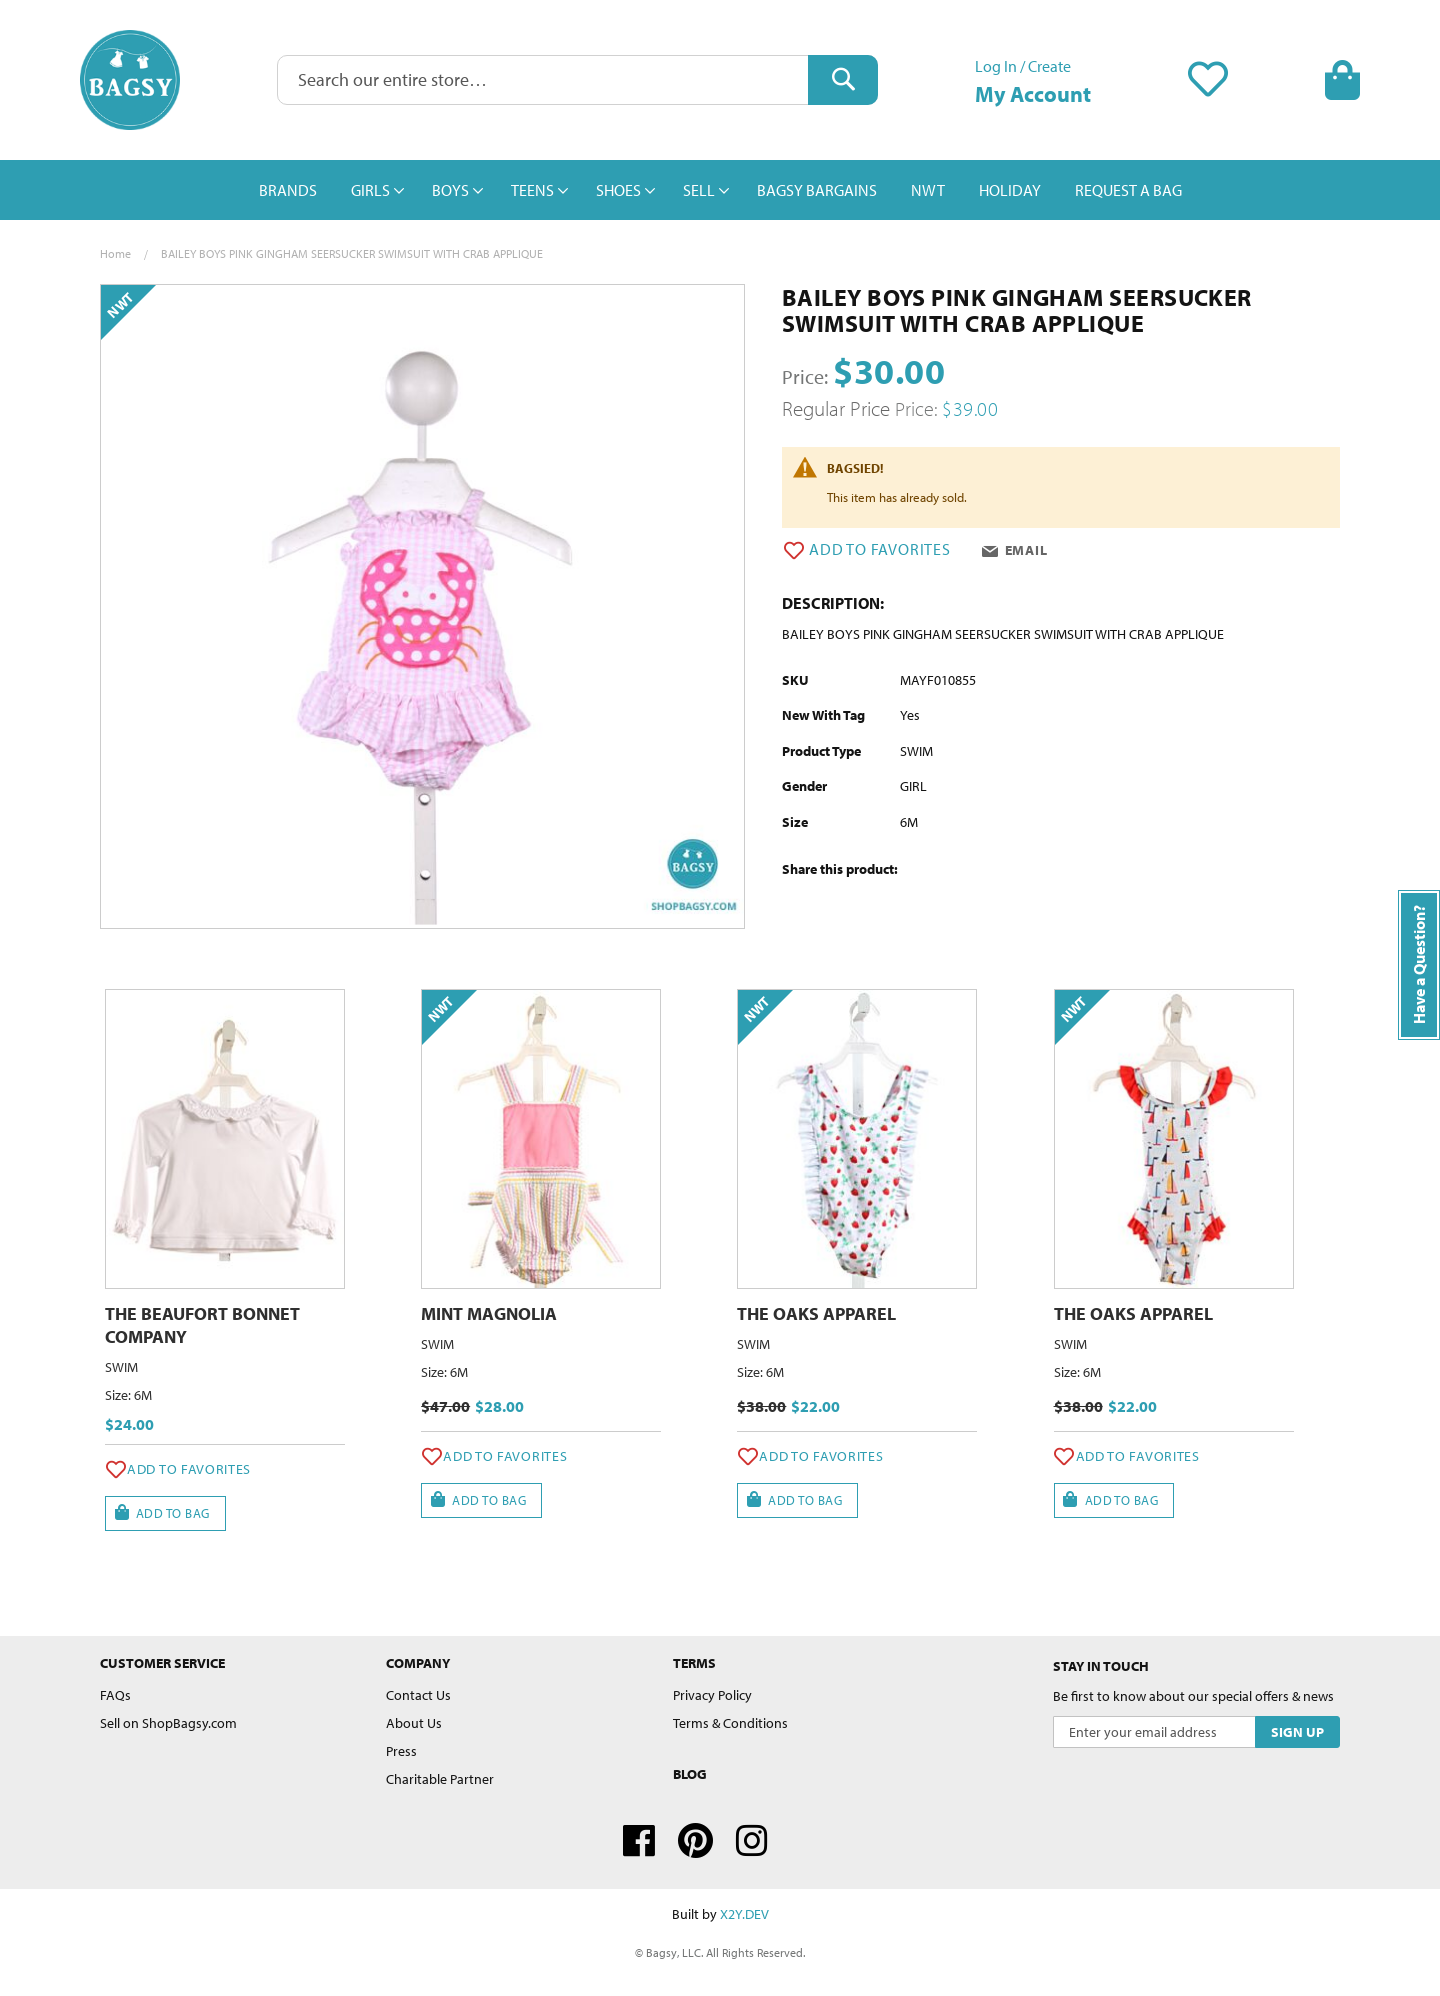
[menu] (720, 190)
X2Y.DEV (744, 1914)
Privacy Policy (712, 1695)
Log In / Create (1023, 66)
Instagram (752, 1841)
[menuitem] (288, 190)
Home (115, 253)
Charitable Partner (440, 1779)
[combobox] (578, 80)
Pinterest (695, 1841)
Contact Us (418, 1695)
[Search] (843, 80)
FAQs (115, 1695)
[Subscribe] (1297, 1732)
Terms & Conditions (730, 1723)
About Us (414, 1723)
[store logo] (130, 80)
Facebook (639, 1841)
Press (401, 1751)
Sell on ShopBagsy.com (168, 1723)
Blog (690, 1774)
